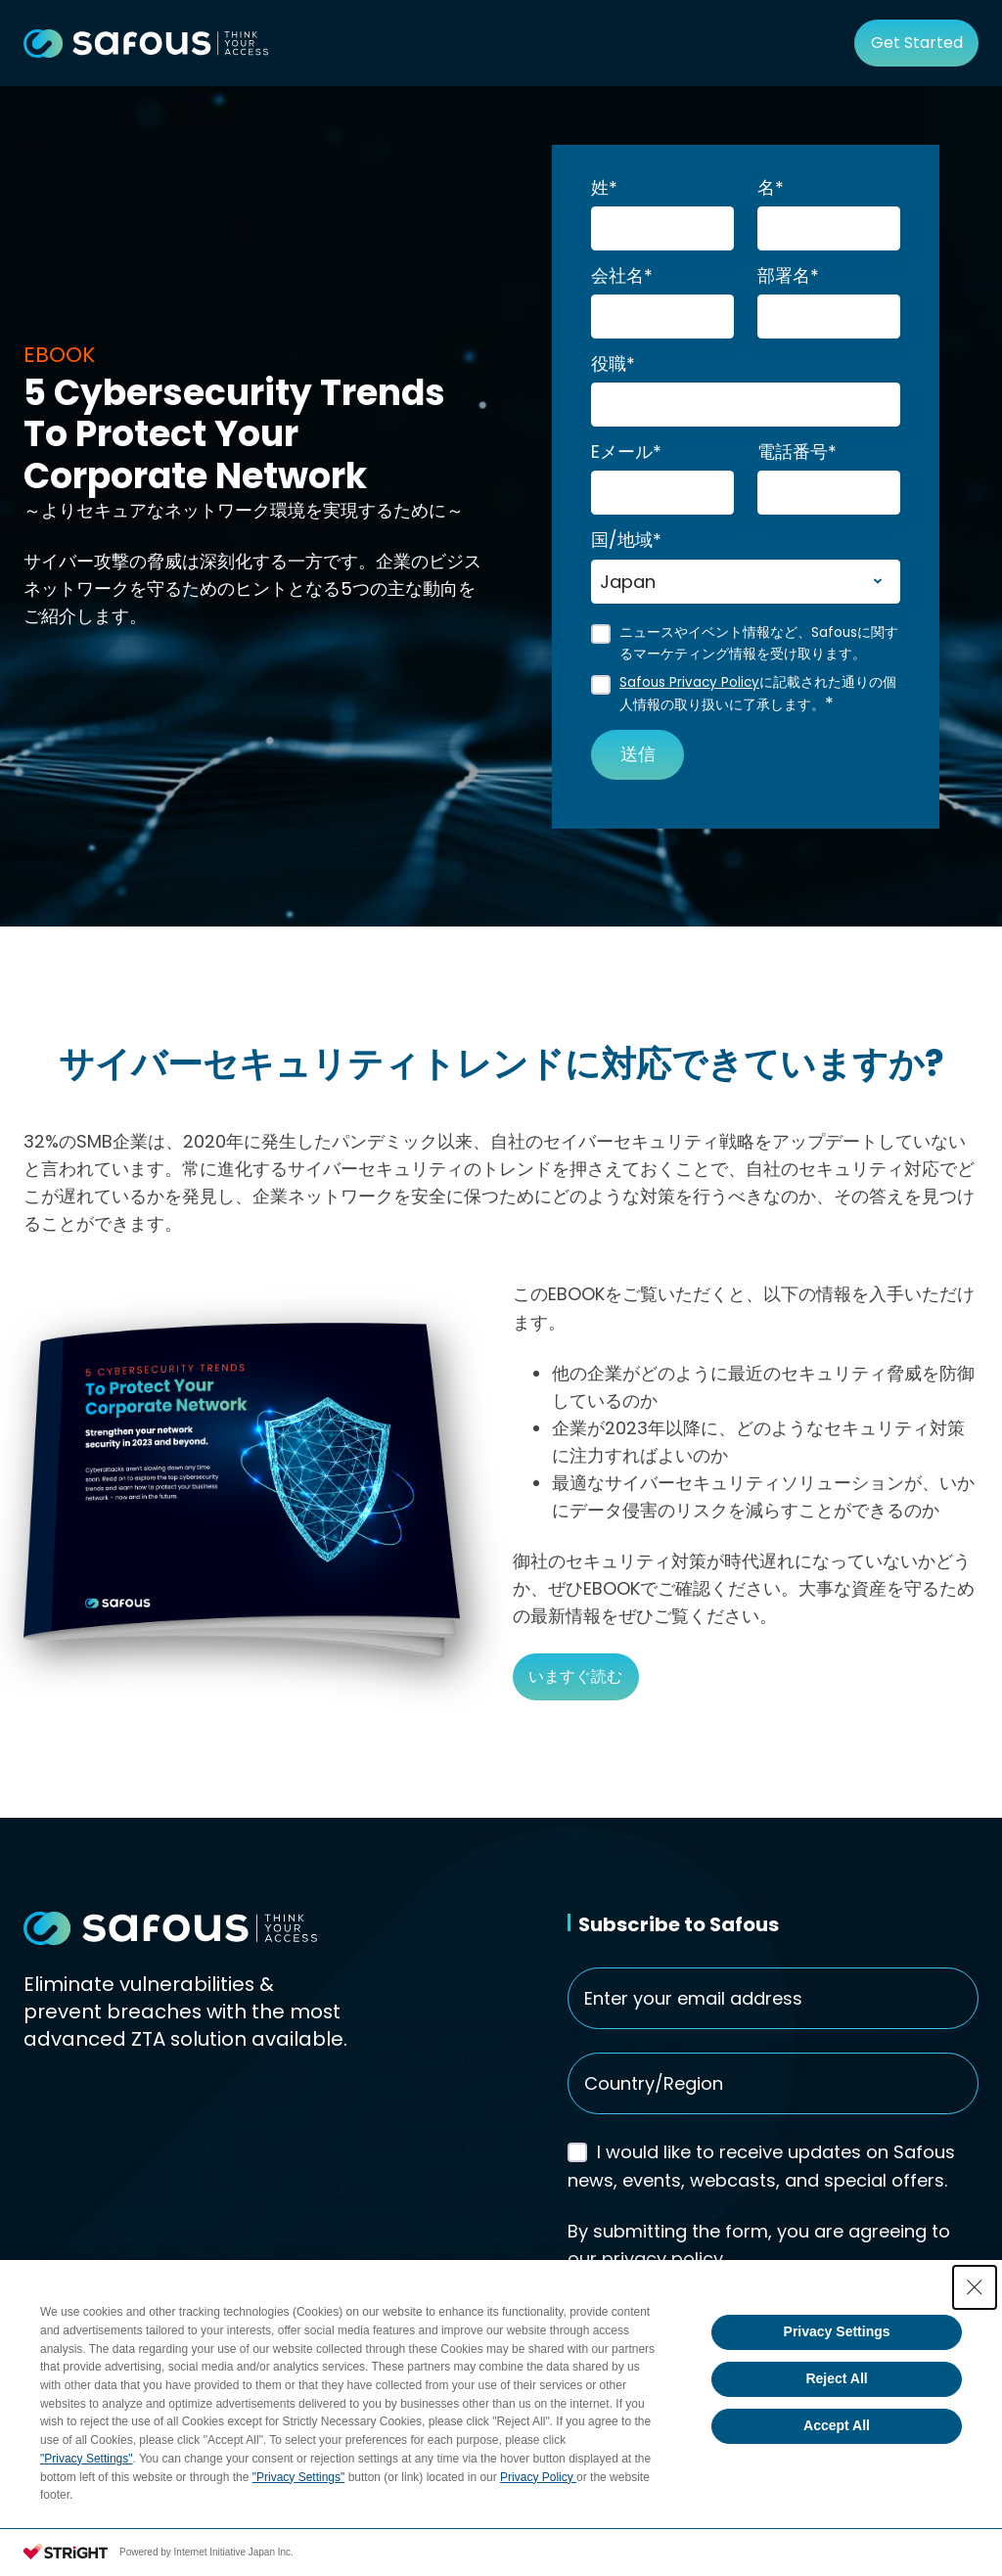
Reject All (836, 2378)
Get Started (917, 42)
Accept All (836, 2425)
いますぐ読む (575, 1676)
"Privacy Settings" (86, 2458)
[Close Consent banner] (974, 2287)
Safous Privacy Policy (689, 682)
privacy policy (662, 2258)
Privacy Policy (538, 2477)
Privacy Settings (837, 2331)
